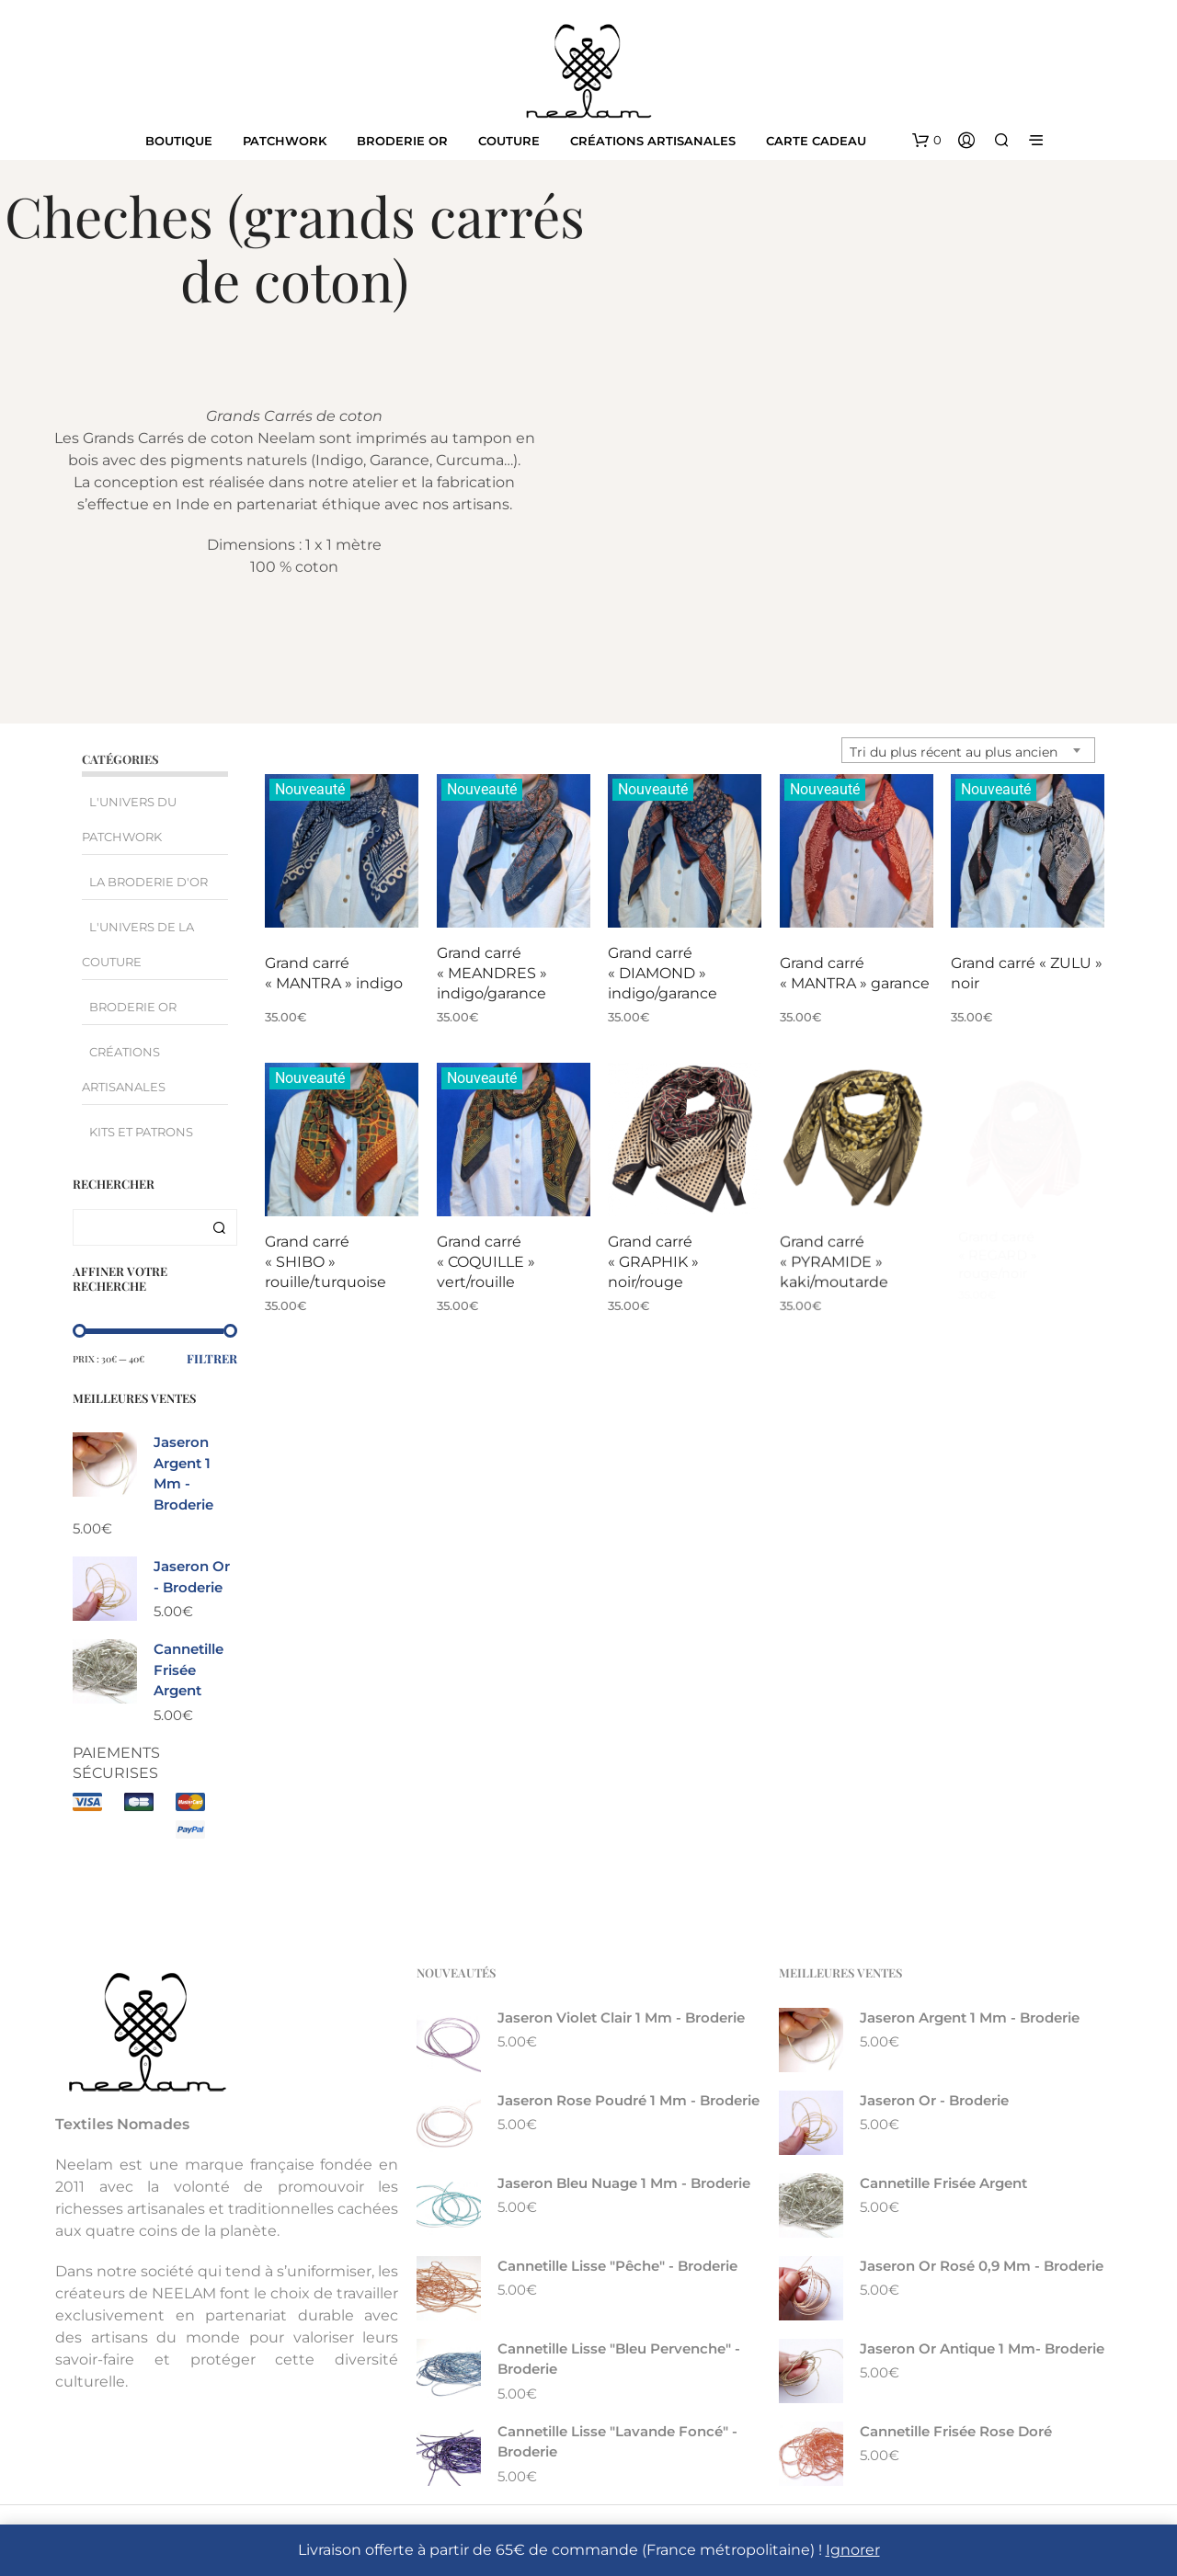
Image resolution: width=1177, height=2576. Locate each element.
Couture (509, 140)
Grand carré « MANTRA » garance (854, 967)
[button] (927, 140)
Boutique (178, 140)
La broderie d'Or (148, 881)
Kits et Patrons (141, 1131)
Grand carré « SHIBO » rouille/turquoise (325, 1261)
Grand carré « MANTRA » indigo (334, 973)
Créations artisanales (653, 140)
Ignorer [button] (853, 2550)
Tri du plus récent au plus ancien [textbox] (953, 752)
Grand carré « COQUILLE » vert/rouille (487, 1256)
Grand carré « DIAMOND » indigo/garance (663, 972)
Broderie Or (402, 140)
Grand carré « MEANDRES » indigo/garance (492, 972)
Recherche (218, 1227)
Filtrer (212, 1358)
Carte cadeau (816, 140)
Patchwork (284, 140)
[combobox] (968, 750)
